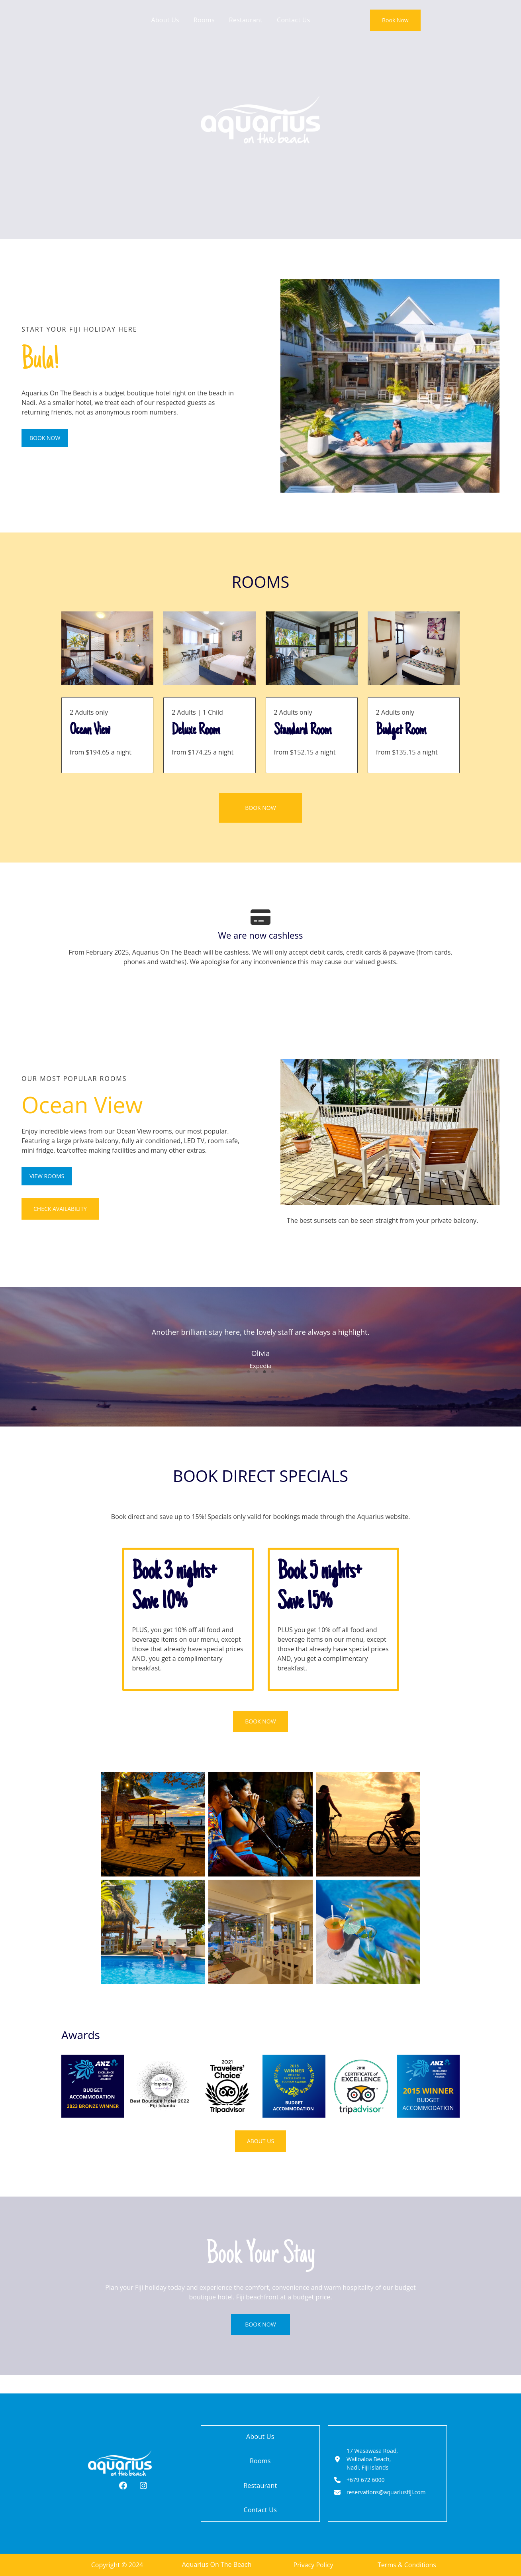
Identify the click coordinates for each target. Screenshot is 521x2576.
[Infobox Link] (107, 735)
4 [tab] (272, 1389)
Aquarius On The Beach (217, 2564)
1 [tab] (249, 1389)
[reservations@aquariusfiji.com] (383, 2494)
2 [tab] (256, 1389)
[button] (394, 20)
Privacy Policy (313, 2564)
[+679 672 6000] (361, 2481)
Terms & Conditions (407, 2564)
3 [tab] (264, 1389)
